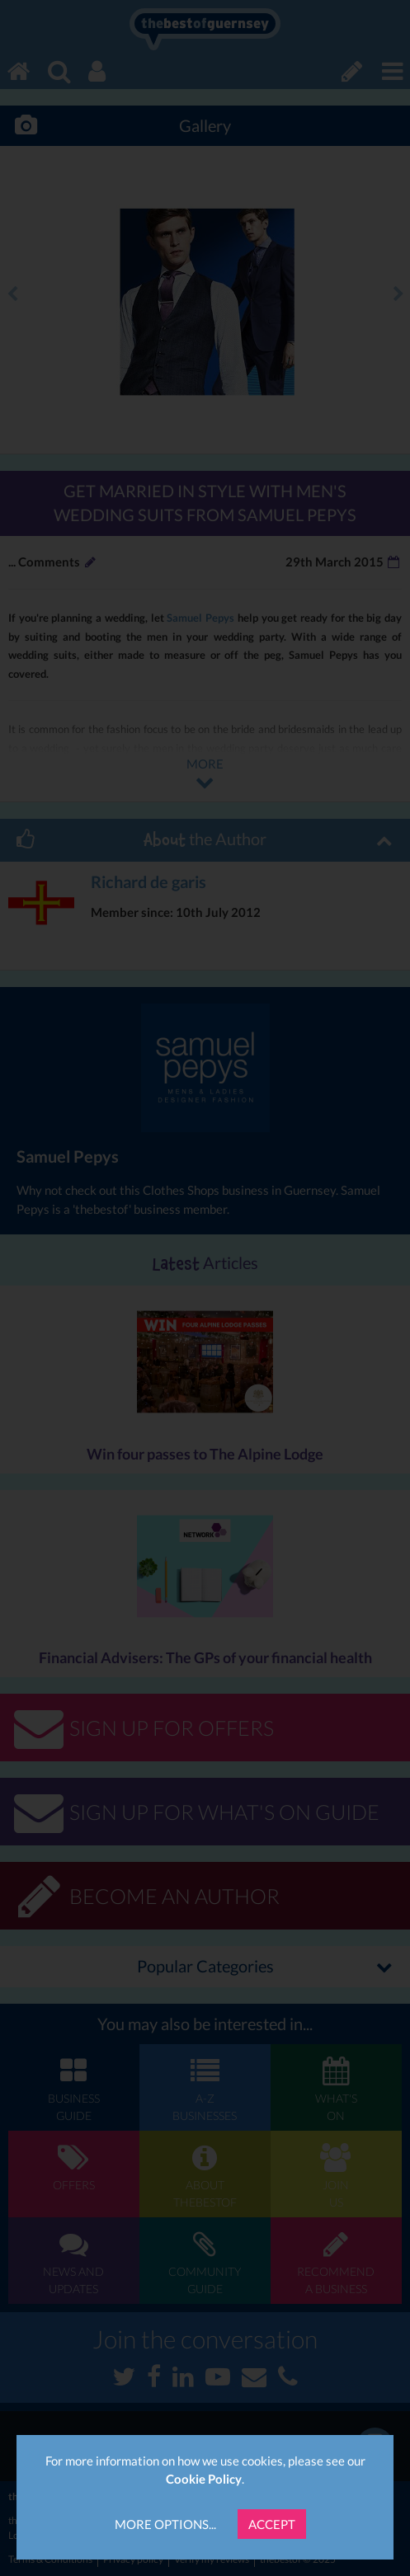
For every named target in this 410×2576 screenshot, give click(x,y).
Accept (271, 2524)
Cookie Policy (204, 2478)
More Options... (165, 2524)
